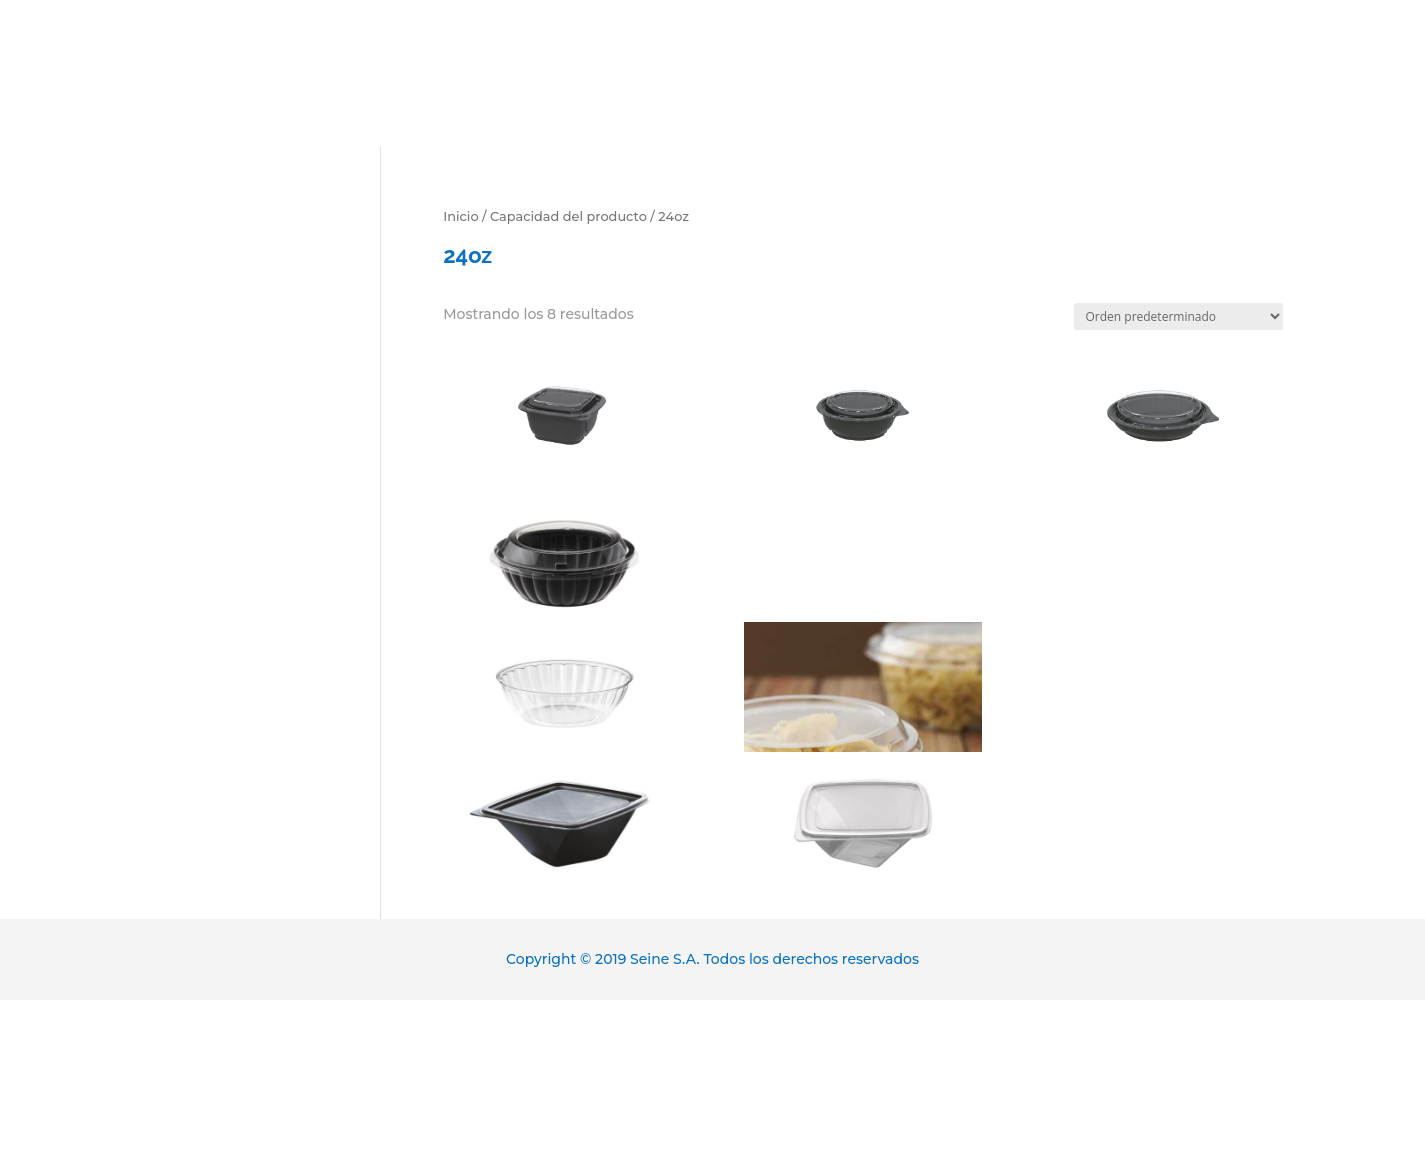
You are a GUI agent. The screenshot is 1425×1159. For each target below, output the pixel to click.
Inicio (460, 216)
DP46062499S (562, 386)
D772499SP (562, 534)
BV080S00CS (863, 655)
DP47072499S (863, 395)
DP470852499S (1163, 395)
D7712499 (562, 794)
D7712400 (863, 794)
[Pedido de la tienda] (1178, 316)
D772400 (562, 664)
